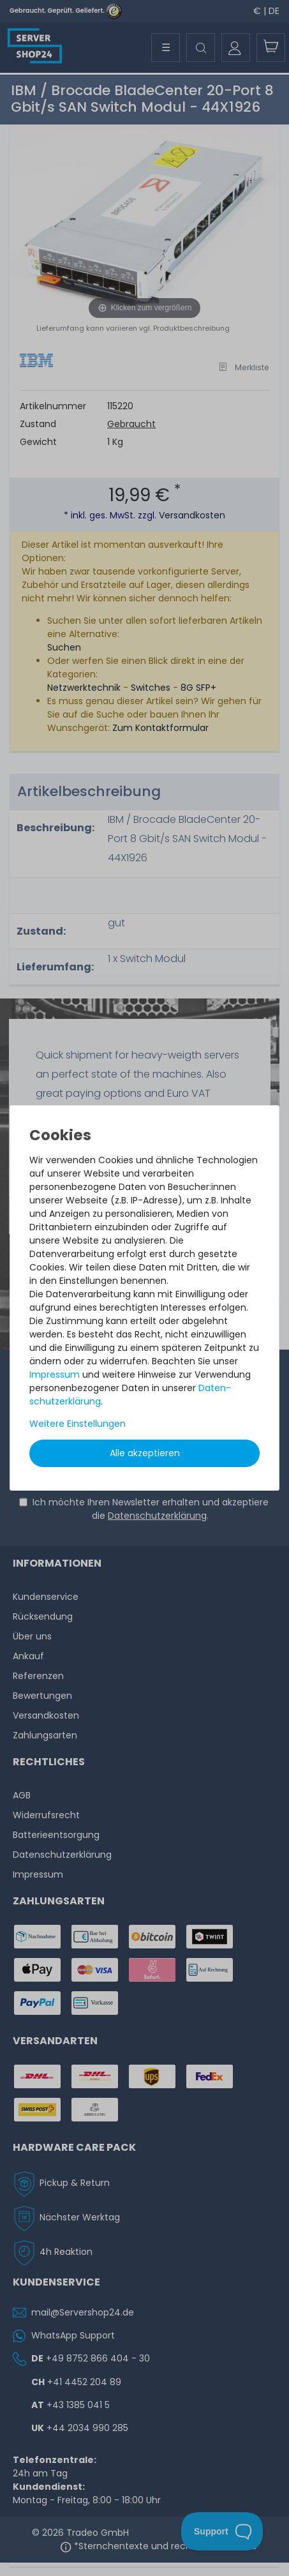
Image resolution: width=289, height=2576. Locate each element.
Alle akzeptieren (145, 1453)
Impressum (54, 1374)
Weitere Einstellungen (77, 1423)
